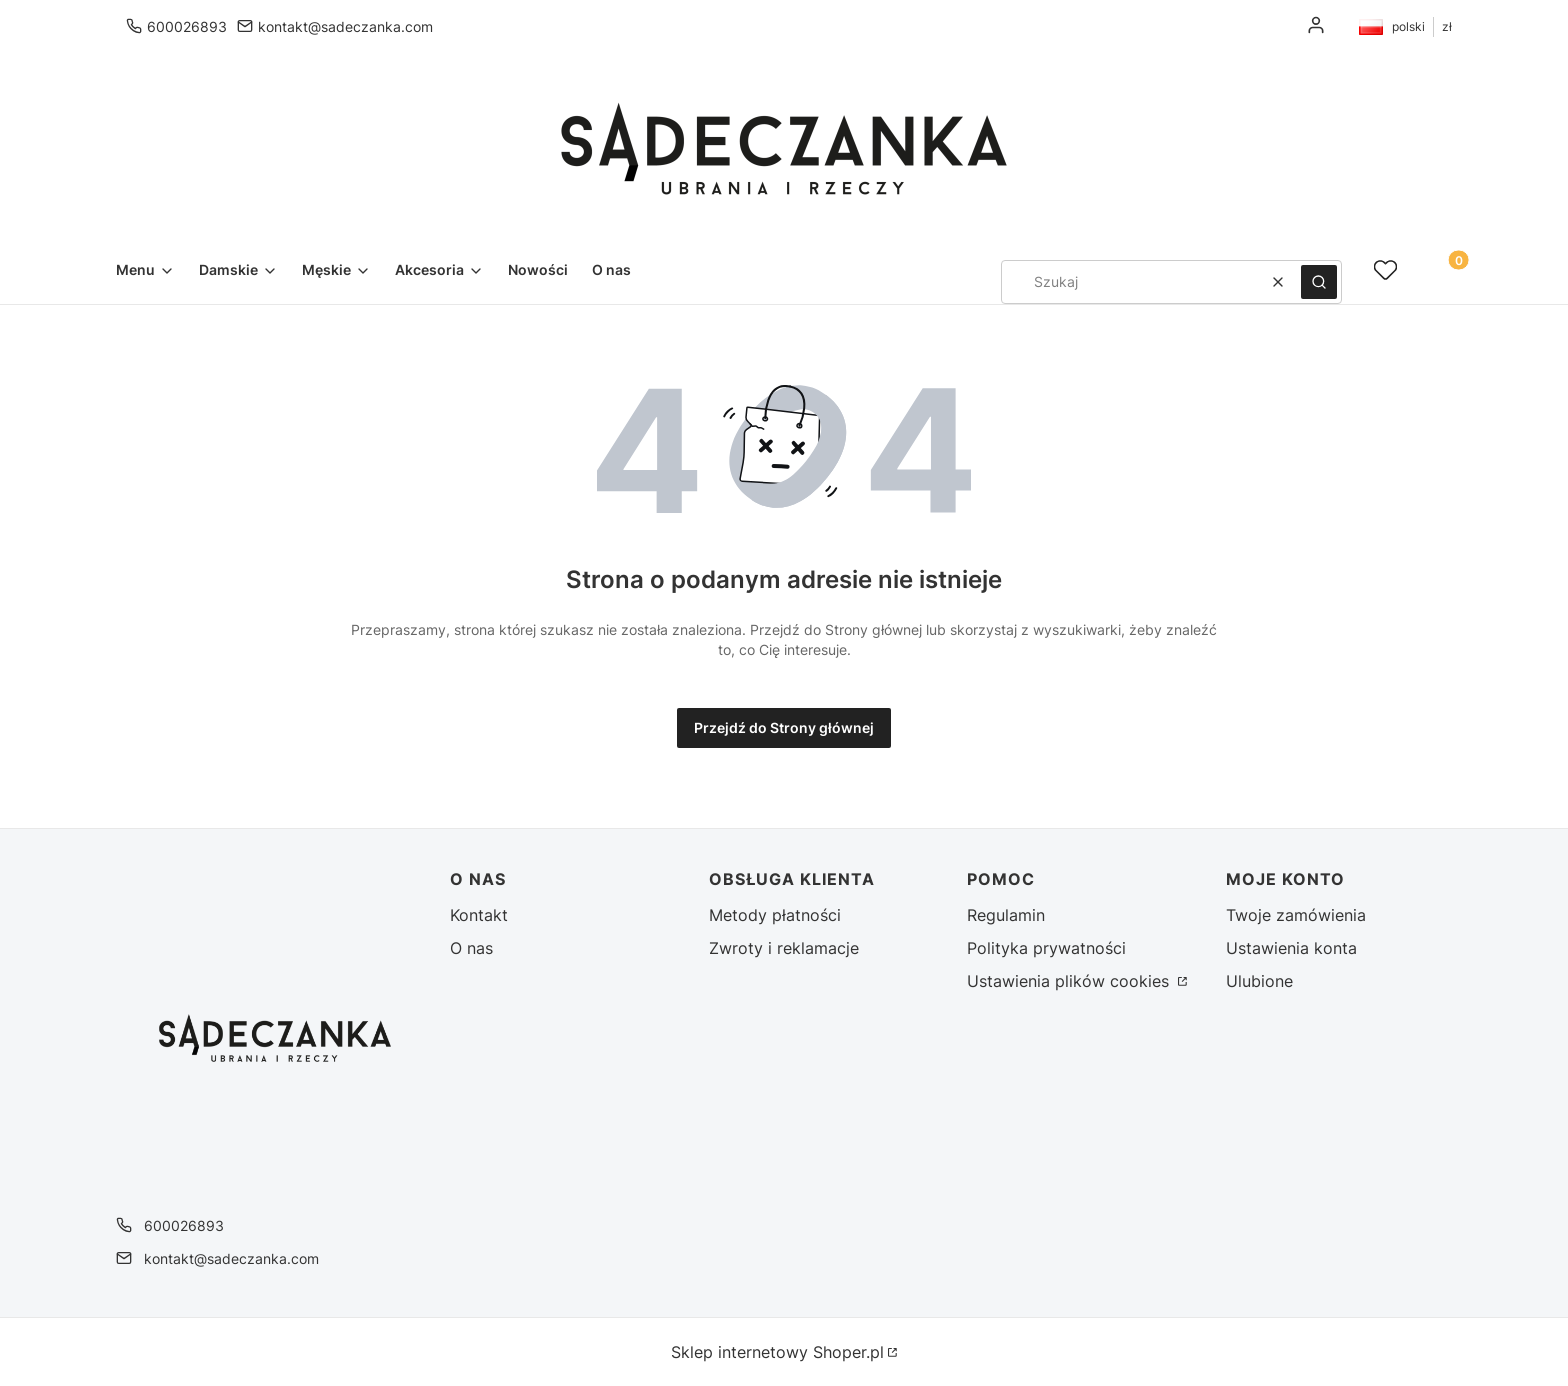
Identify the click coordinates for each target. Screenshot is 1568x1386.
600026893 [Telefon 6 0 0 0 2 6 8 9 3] (187, 26)
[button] (1319, 282)
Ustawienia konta (1291, 948)
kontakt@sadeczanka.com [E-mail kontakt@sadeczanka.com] (345, 26)
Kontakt (479, 915)
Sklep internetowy (777, 1352)
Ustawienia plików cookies (1070, 981)
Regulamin (1006, 915)
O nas (471, 948)
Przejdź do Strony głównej (784, 727)
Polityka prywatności (1046, 948)
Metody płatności (775, 915)
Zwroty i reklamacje (784, 948)
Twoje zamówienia (1296, 915)
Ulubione (1259, 981)
